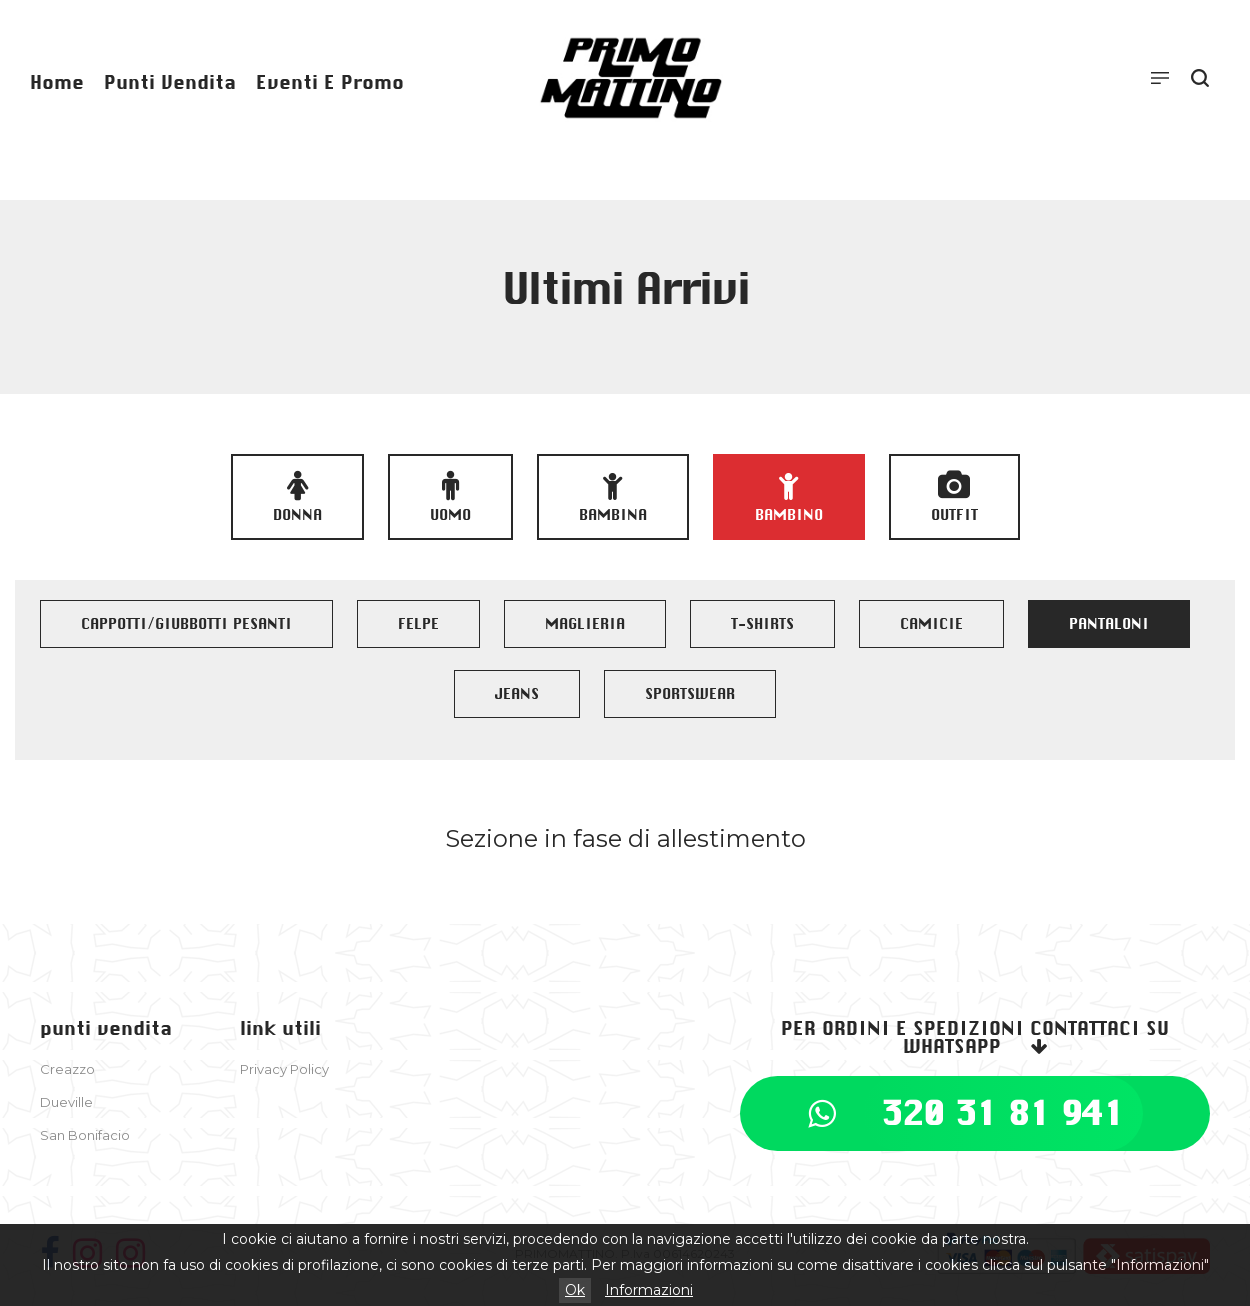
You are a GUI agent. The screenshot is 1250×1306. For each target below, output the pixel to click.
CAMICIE (931, 624)
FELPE (418, 624)
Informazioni (649, 1290)
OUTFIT (954, 497)
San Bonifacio (85, 1135)
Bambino (789, 497)
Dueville (66, 1102)
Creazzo (67, 1069)
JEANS (517, 694)
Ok (575, 1290)
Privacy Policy (284, 1069)
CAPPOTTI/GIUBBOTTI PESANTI (186, 624)
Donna (297, 497)
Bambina (613, 497)
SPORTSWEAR (690, 694)
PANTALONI (1109, 624)
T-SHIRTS (762, 624)
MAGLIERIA (585, 624)
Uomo (450, 497)
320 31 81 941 (1002, 1113)
